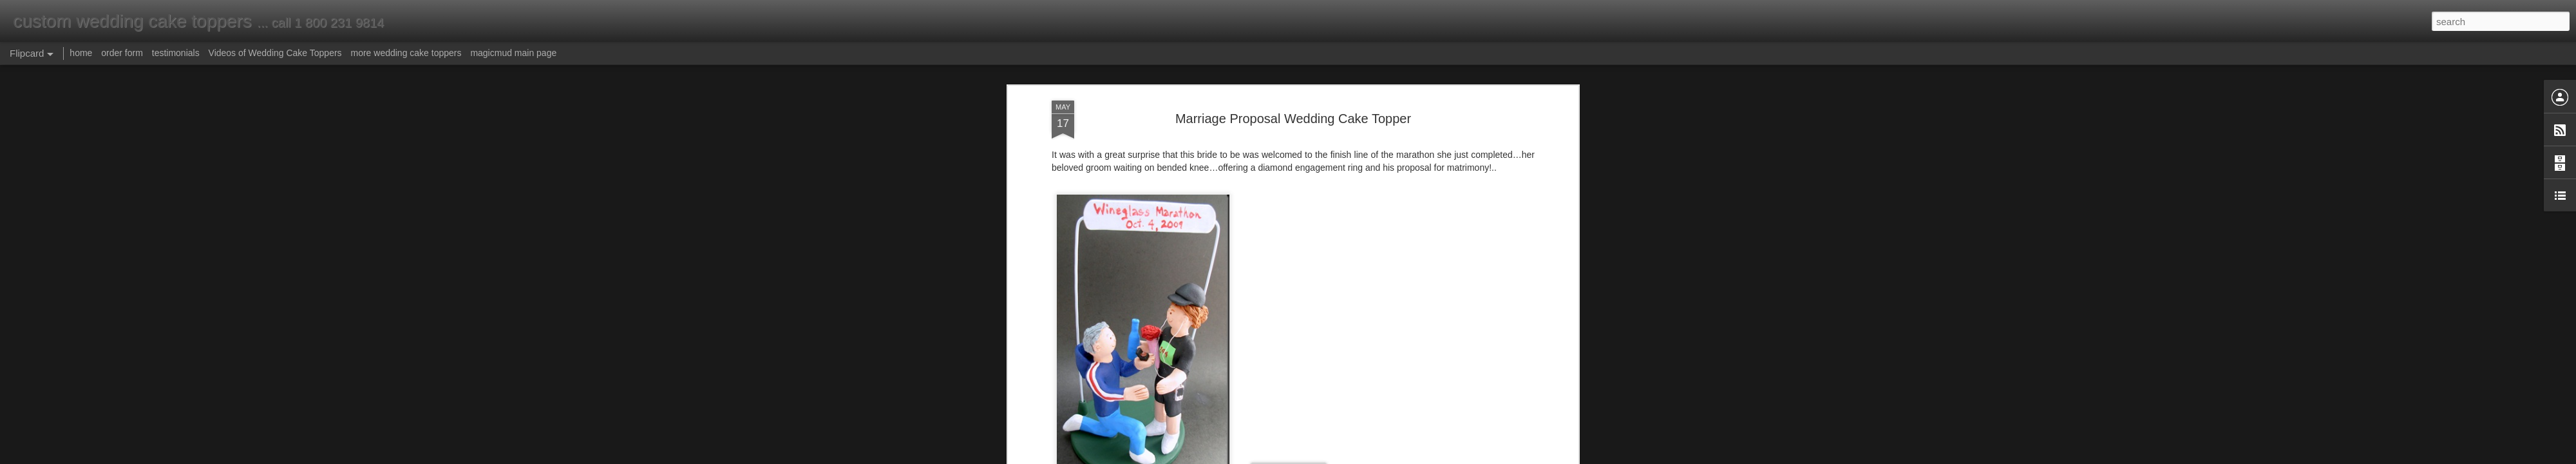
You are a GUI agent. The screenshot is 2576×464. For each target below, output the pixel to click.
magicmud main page (513, 53)
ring (1076, 182)
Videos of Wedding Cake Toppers (275, 53)
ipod (1296, 182)
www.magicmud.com (1261, 136)
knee (1472, 170)
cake (1207, 182)
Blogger (1328, 457)
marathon (1266, 182)
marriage (1177, 182)
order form (122, 53)
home (81, 53)
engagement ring (1145, 218)
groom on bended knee (1320, 170)
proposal (1104, 182)
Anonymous (1345, 201)
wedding (1140, 182)
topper (1232, 182)
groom (1447, 170)
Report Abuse (1366, 457)
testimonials (176, 53)
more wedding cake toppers (405, 53)
